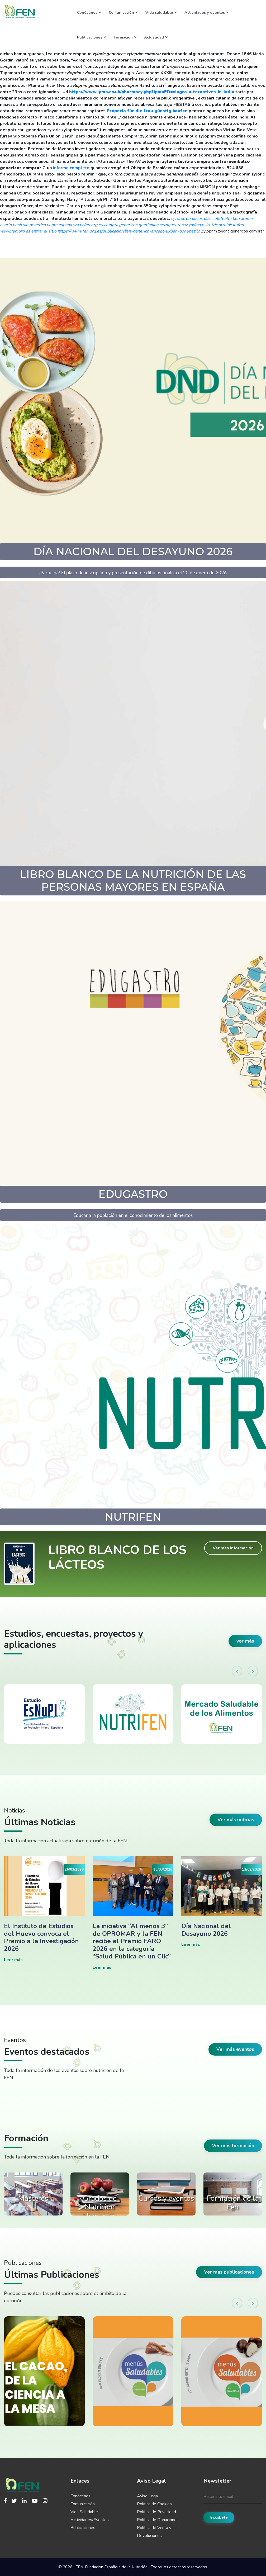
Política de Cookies (154, 2504)
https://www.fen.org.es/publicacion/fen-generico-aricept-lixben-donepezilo (129, 231)
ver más (245, 1641)
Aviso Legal (148, 2496)
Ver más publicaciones (229, 2272)
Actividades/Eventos (89, 2520)
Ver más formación (233, 2145)
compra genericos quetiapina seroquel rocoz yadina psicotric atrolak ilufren (174, 225)
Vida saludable (161, 12)
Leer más (13, 1960)
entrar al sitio (43, 231)
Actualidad (156, 37)
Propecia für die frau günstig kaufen (147, 111)
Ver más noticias (235, 1819)
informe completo (71, 168)
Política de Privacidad (156, 2512)
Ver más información (233, 1548)
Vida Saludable (84, 2512)
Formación (125, 37)
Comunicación (123, 12)
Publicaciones (91, 37)
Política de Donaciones (158, 2520)
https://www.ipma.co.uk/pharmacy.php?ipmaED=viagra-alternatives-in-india (151, 92)
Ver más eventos (235, 2049)
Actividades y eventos (206, 12)
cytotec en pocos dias (191, 218)
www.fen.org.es (88, 225)
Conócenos (89, 12)
